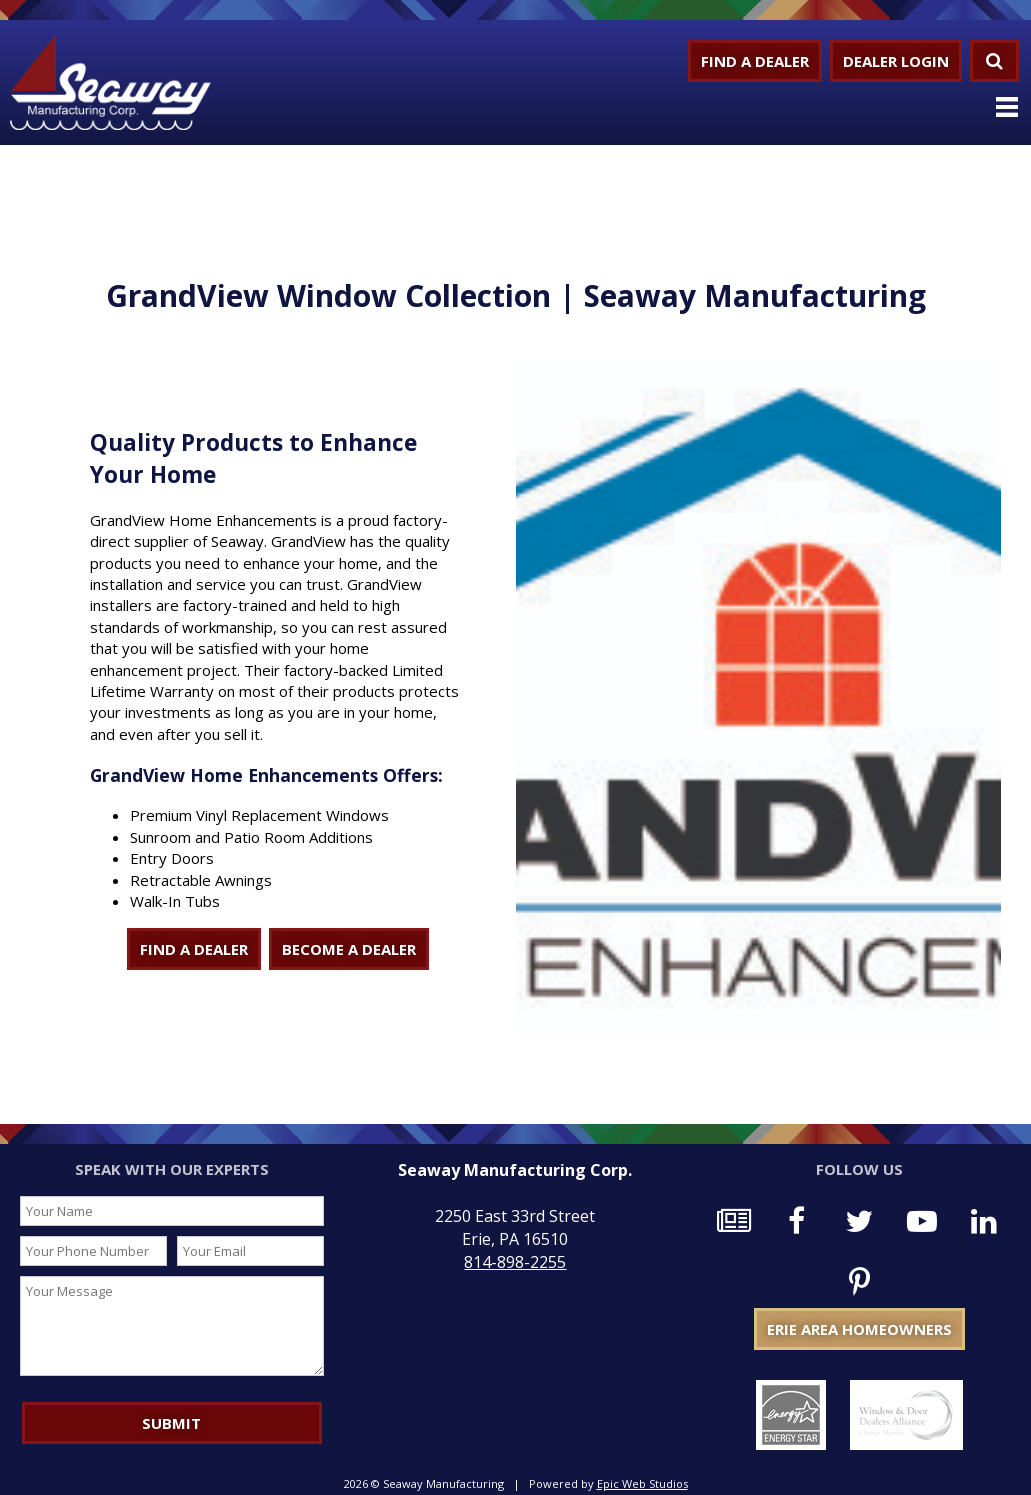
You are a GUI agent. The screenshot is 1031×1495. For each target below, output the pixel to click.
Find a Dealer (755, 61)
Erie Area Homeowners (859, 1329)
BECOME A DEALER (349, 949)
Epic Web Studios (642, 1483)
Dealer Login (896, 61)
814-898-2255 (515, 1262)
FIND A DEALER (194, 949)
